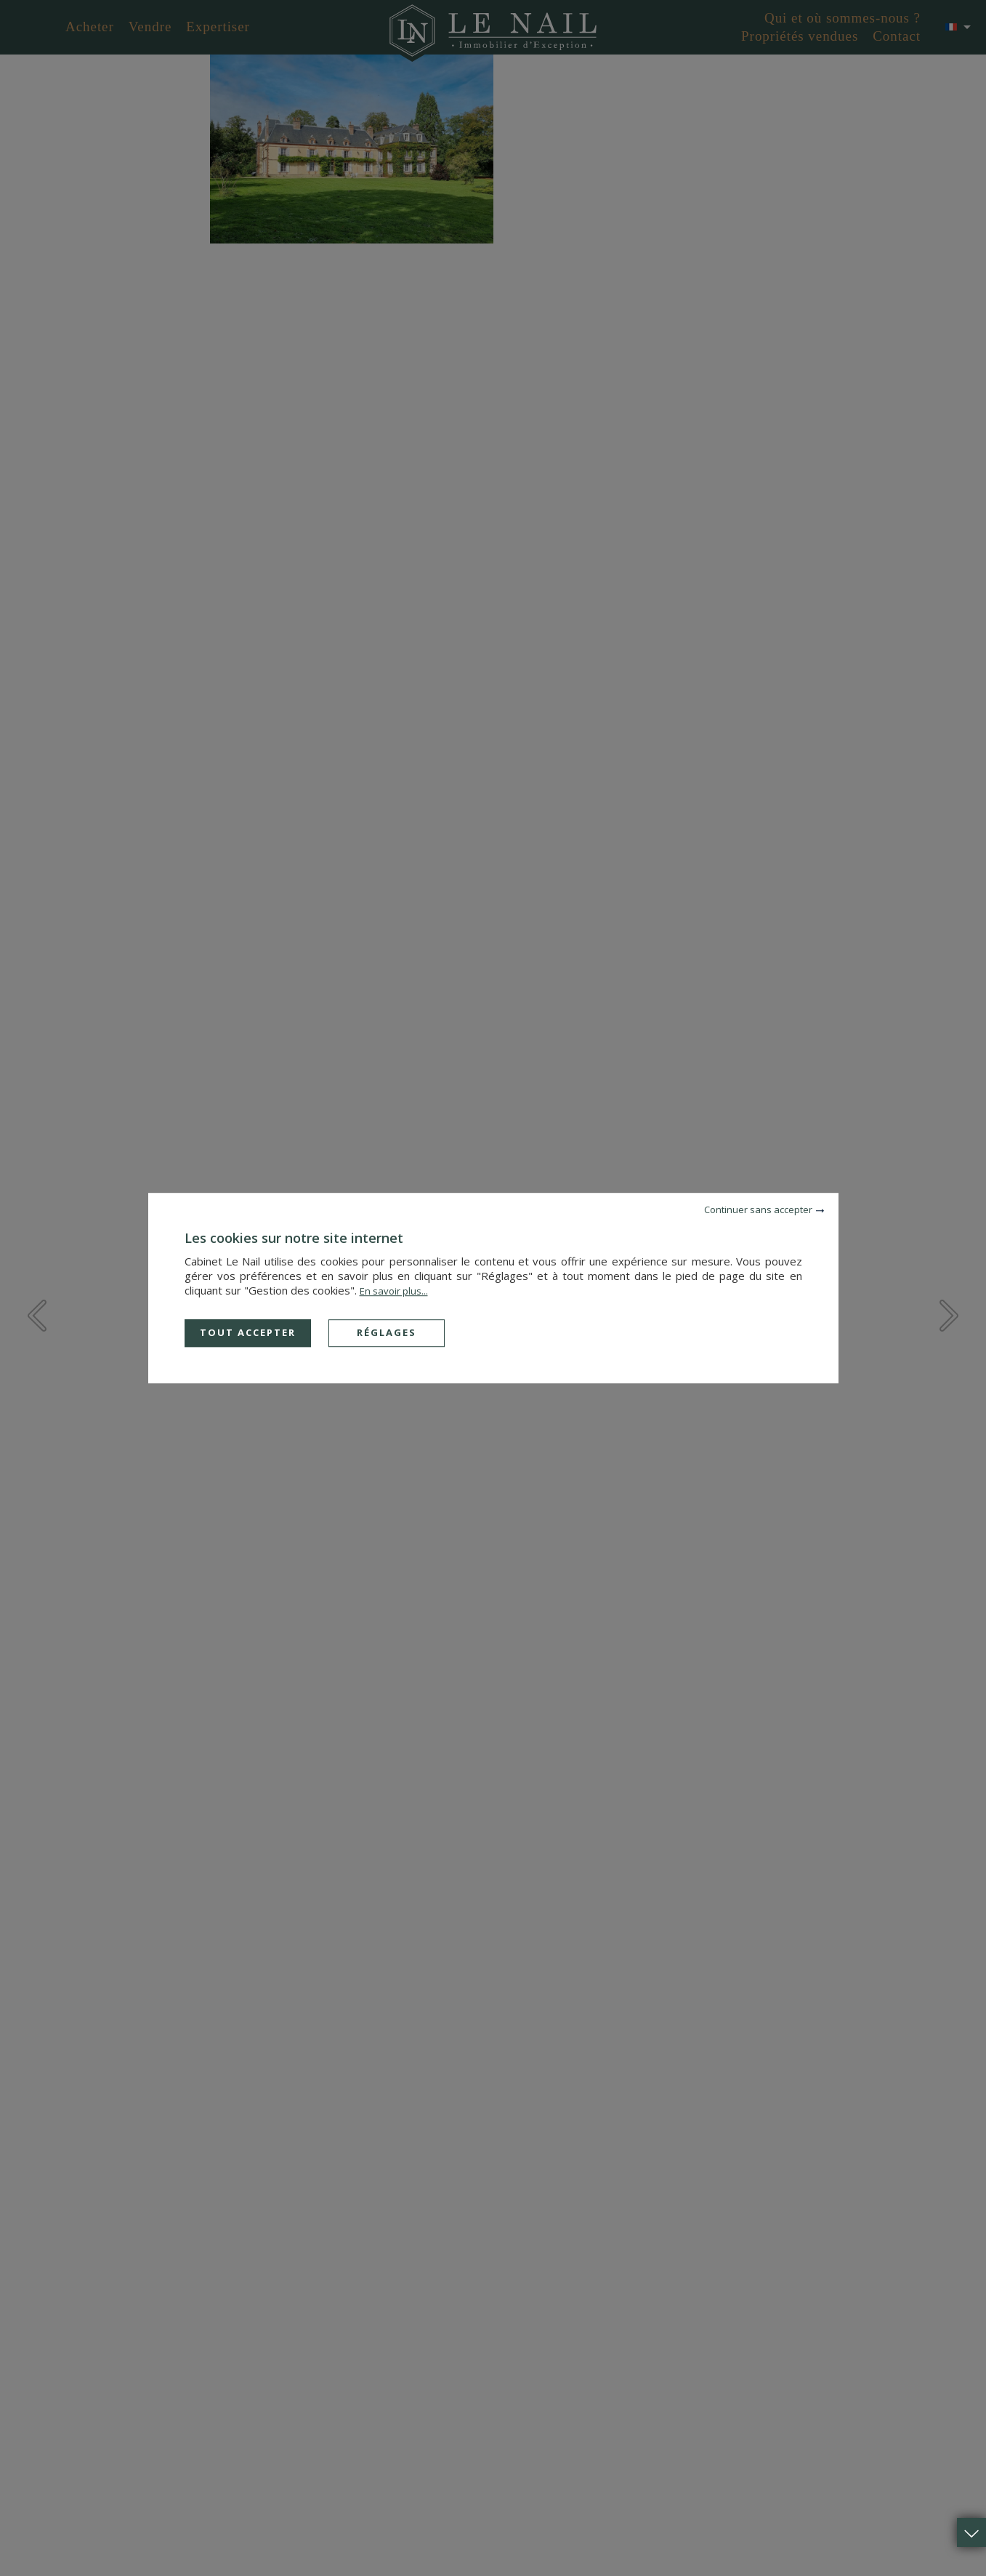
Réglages (386, 1332)
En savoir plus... (394, 1290)
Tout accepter (248, 1332)
